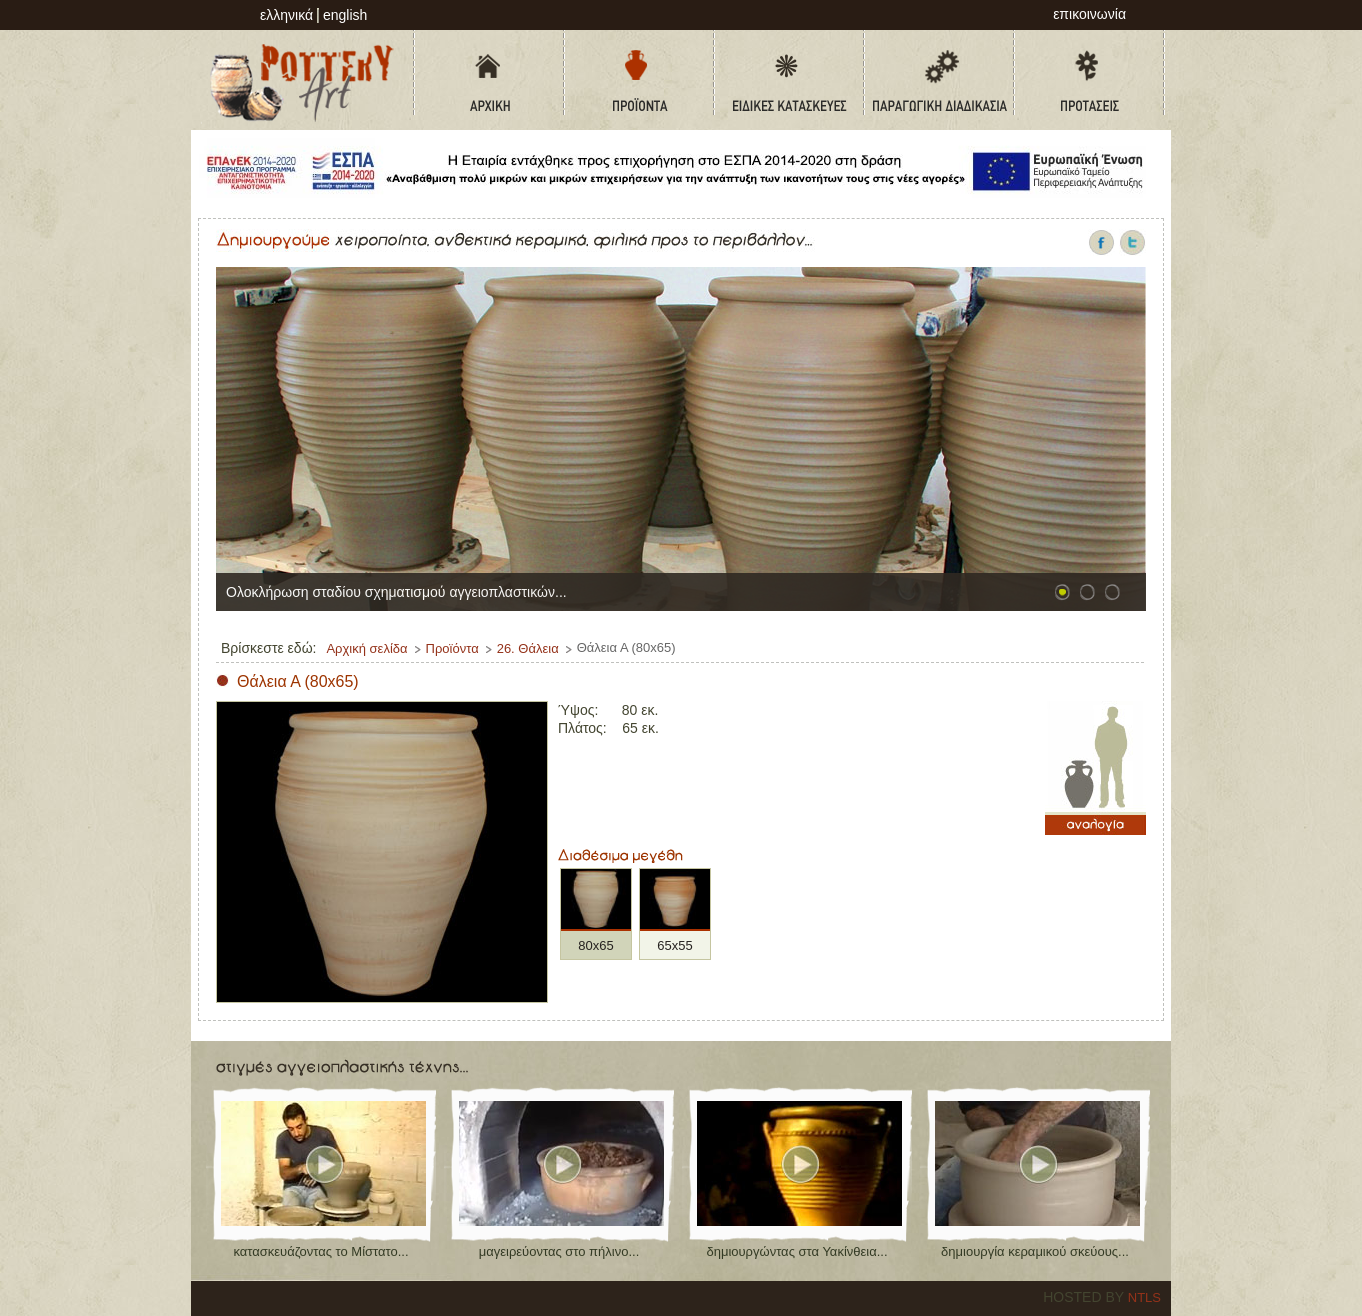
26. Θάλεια (528, 648)
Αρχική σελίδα (366, 648)
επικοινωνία (1089, 14)
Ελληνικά (286, 15)
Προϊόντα (452, 648)
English (345, 15)
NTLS (1144, 1297)
